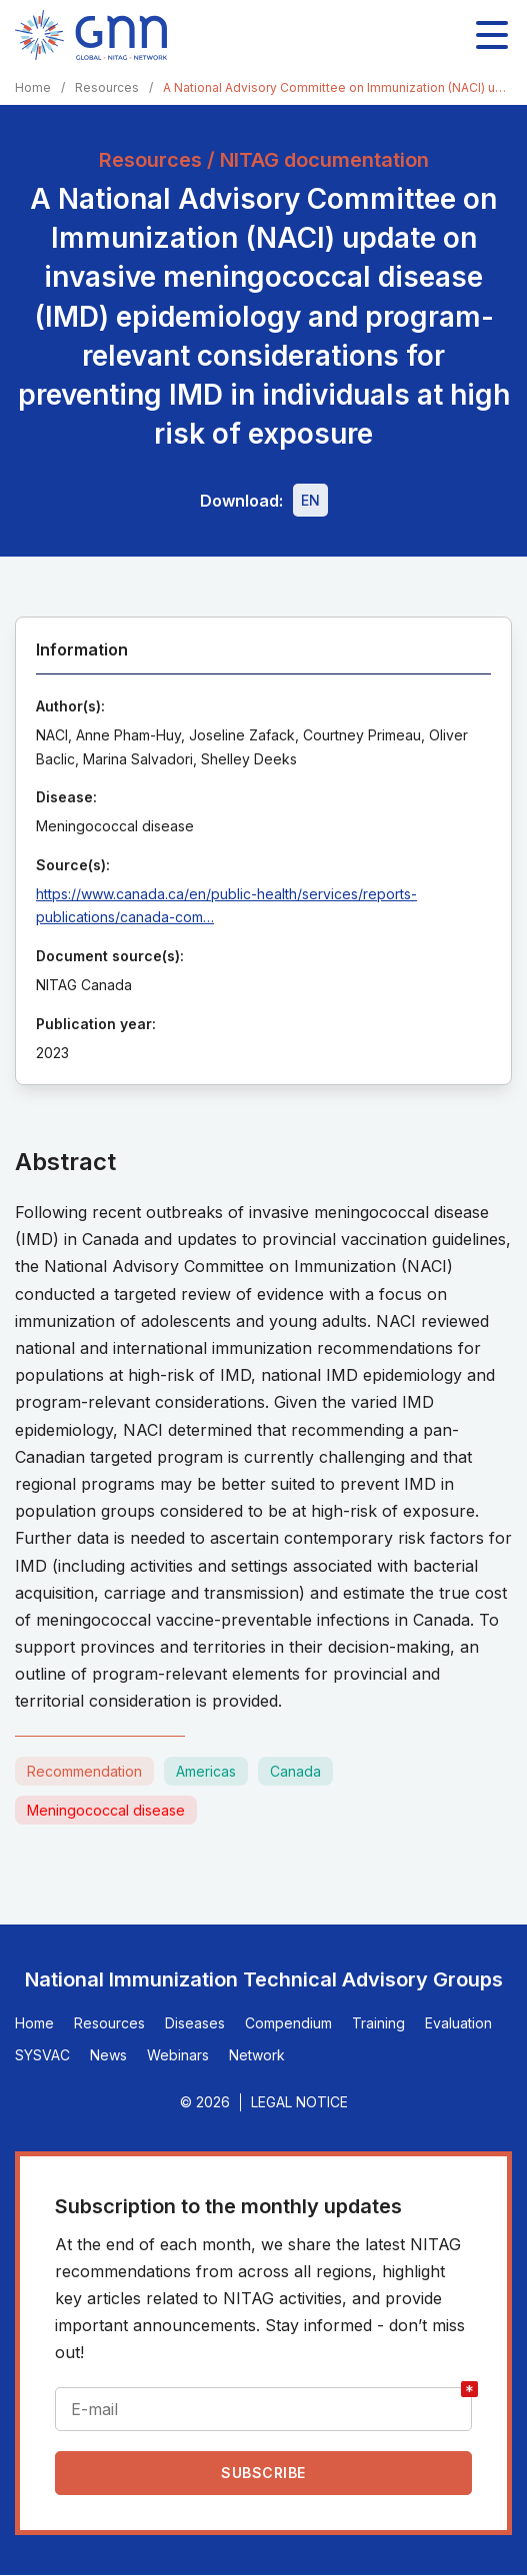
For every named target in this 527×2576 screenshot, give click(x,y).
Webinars (178, 2054)
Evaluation (458, 2022)
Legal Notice (299, 2101)
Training (378, 2022)
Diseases (195, 2022)
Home (33, 87)
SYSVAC (42, 2054)
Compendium (288, 2022)
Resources (107, 87)
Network (257, 2054)
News (108, 2054)
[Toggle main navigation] (492, 35)
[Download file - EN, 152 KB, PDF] (310, 500)
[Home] (91, 35)
